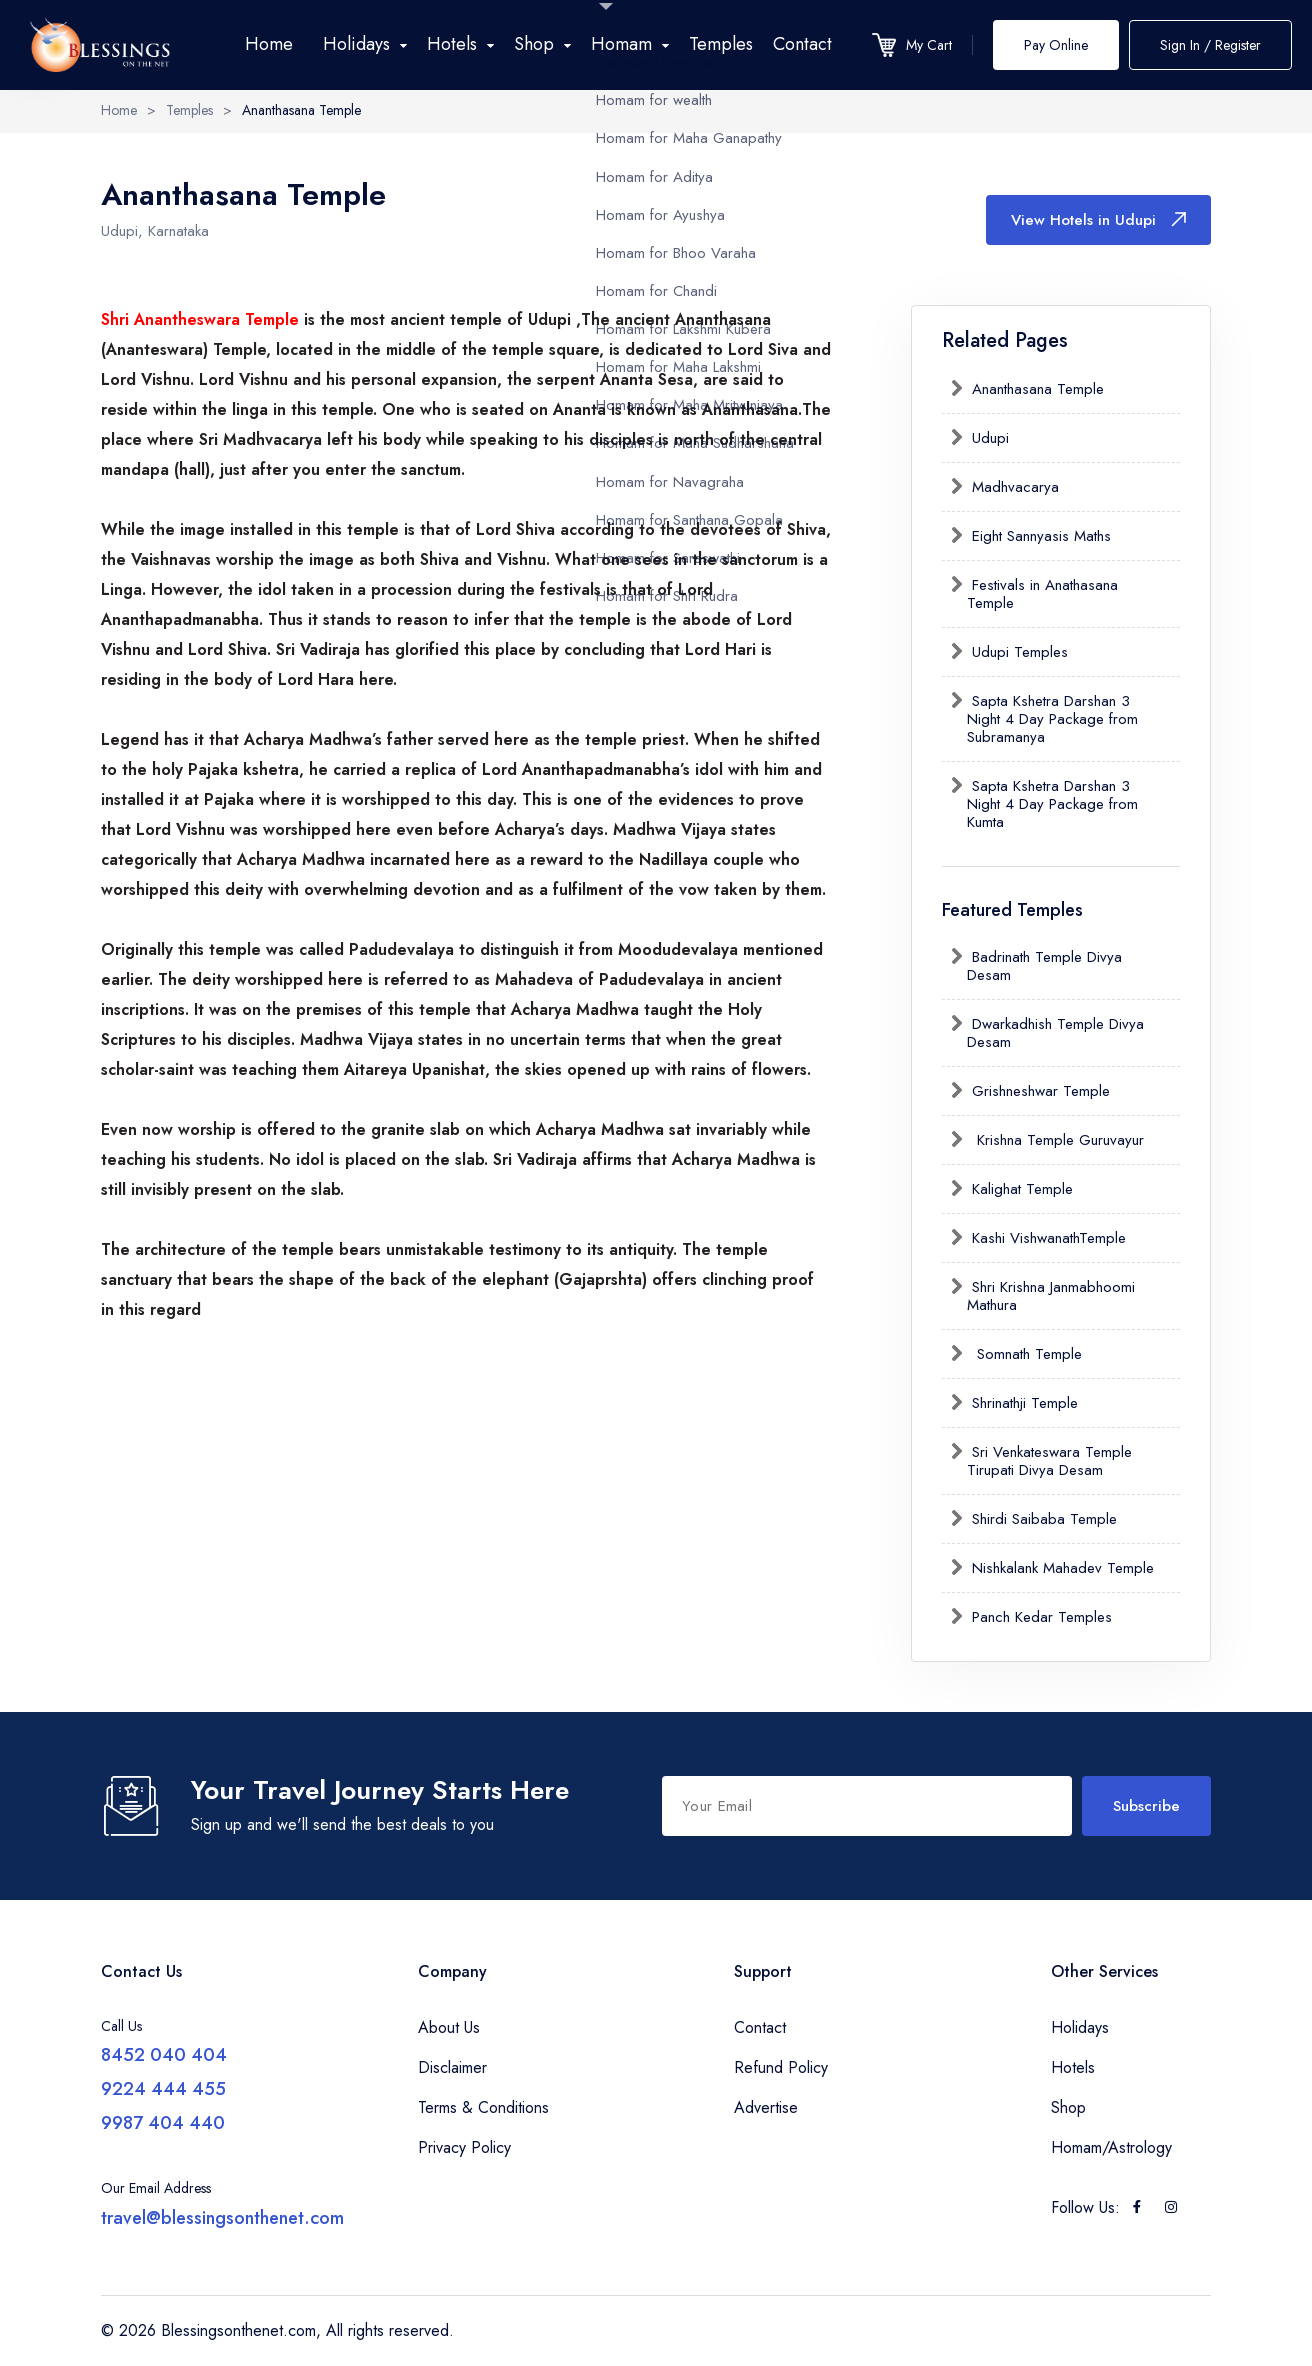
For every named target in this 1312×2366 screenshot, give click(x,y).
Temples (721, 44)
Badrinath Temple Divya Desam (1044, 966)
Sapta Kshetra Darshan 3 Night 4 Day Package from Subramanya (1052, 719)
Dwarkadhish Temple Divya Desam (1055, 1033)
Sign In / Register (1210, 45)
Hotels (1073, 2067)
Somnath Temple (1024, 1354)
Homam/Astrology (1111, 2147)
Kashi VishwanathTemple (1046, 1238)
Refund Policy (781, 2067)
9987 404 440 (163, 2123)
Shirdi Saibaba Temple (1042, 1519)
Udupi (988, 438)
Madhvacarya (1013, 487)
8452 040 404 (164, 2055)
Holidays (1080, 2027)
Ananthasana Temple (1035, 389)
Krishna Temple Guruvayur (1055, 1140)
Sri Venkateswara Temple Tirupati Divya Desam (1049, 1461)
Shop (1068, 2107)
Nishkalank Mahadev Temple (1060, 1568)
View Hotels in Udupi (1098, 220)
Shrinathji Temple (1022, 1403)
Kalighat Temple (1020, 1189)
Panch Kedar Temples (1039, 1617)
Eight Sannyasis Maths (1039, 536)
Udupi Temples (1017, 652)
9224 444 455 (163, 2089)
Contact (802, 44)
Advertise (766, 2107)
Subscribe (1146, 1806)
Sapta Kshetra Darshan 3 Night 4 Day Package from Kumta (1052, 804)
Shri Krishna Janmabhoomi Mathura (1051, 1296)
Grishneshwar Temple (1038, 1091)
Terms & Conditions (483, 2107)
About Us (449, 2027)
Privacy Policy (464, 2147)
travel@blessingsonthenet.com (222, 2218)
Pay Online (1056, 45)
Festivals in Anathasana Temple (1042, 594)
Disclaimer (452, 2067)
